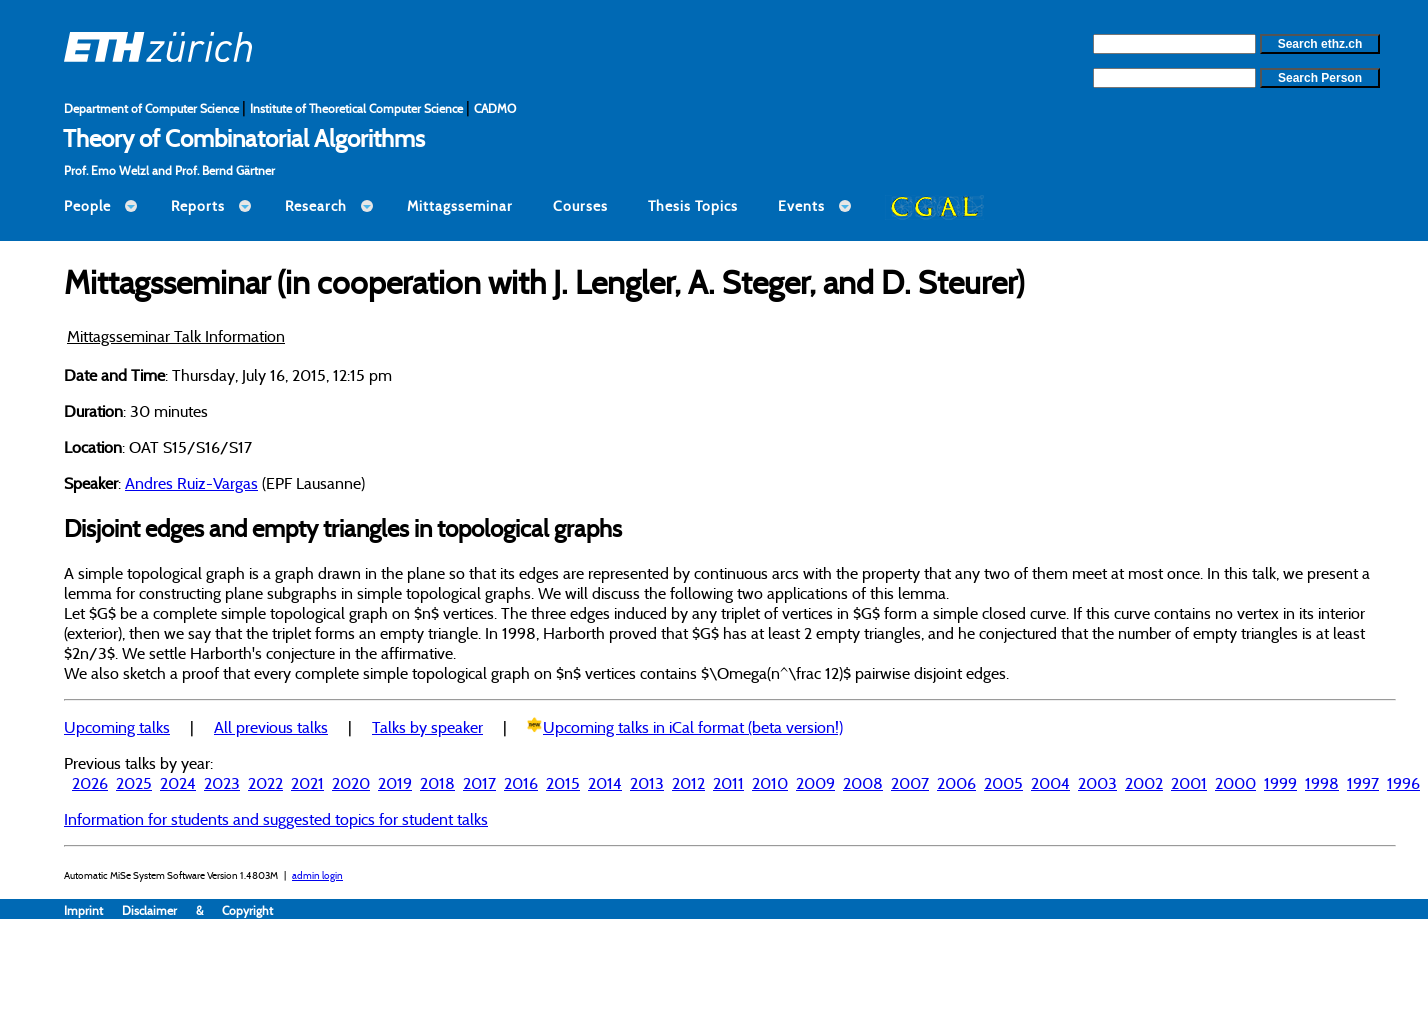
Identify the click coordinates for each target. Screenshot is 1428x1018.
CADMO (495, 108)
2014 (605, 783)
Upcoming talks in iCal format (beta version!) (693, 727)
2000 (1235, 783)
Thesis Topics (693, 206)
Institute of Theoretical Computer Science (358, 108)
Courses (580, 206)
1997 (1363, 783)
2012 (688, 783)
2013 (647, 783)
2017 (479, 783)
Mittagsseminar (460, 206)
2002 (1144, 783)
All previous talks (271, 727)
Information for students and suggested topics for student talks (276, 819)
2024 (178, 783)
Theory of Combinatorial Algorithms (244, 138)
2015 (563, 783)
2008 (863, 783)
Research (316, 206)
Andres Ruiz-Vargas (191, 483)
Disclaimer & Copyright (197, 910)
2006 (956, 783)
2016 (521, 783)
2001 (1189, 783)
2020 (351, 783)
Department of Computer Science (153, 108)
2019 (395, 783)
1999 (1280, 783)
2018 (437, 783)
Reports (198, 206)
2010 (770, 783)
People (87, 206)
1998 (1322, 783)
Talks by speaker (427, 727)
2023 (222, 783)
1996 (1403, 783)
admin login (317, 875)
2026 (90, 783)
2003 (1097, 783)
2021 (307, 783)
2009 (815, 783)
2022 (265, 783)
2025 (134, 783)
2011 (728, 783)
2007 (910, 783)
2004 (1050, 783)
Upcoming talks (117, 727)
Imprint (93, 910)
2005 (1003, 783)
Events (801, 206)
